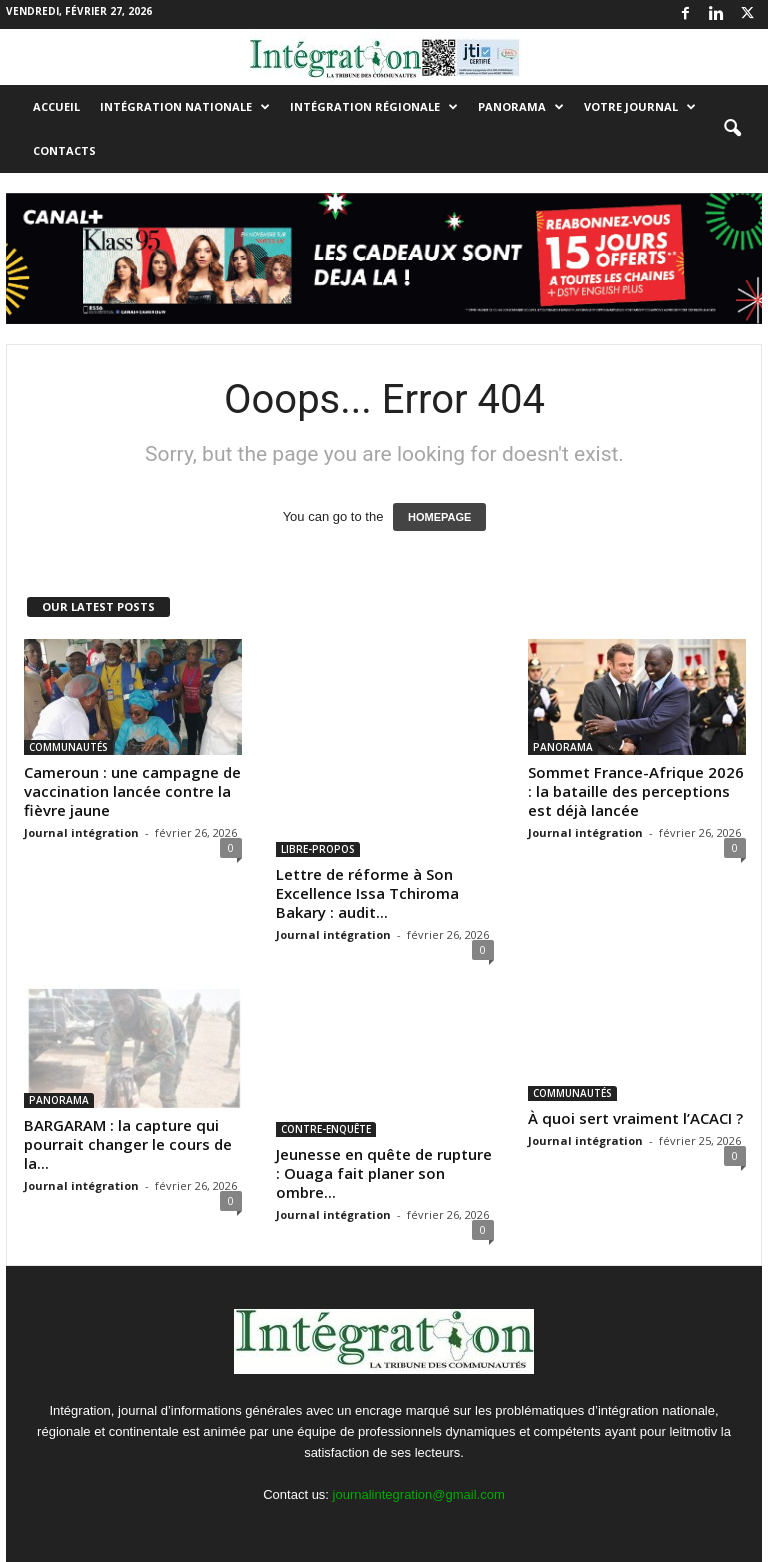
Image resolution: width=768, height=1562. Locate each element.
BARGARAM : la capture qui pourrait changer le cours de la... (128, 1144)
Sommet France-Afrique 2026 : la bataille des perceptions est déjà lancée (636, 791)
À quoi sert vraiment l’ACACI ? (635, 1118)
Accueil (56, 106)
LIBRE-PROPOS (318, 849)
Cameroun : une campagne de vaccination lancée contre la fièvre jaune (132, 791)
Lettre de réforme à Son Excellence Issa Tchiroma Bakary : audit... (367, 893)
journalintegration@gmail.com (419, 1494)
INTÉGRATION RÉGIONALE (374, 107)
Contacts (64, 150)
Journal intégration (81, 832)
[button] (732, 129)
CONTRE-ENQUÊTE (326, 1129)
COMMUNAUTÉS (68, 747)
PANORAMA (521, 107)
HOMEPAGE (439, 517)
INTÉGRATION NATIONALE (185, 107)
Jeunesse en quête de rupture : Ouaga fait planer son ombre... (384, 1173)
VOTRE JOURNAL (640, 107)
